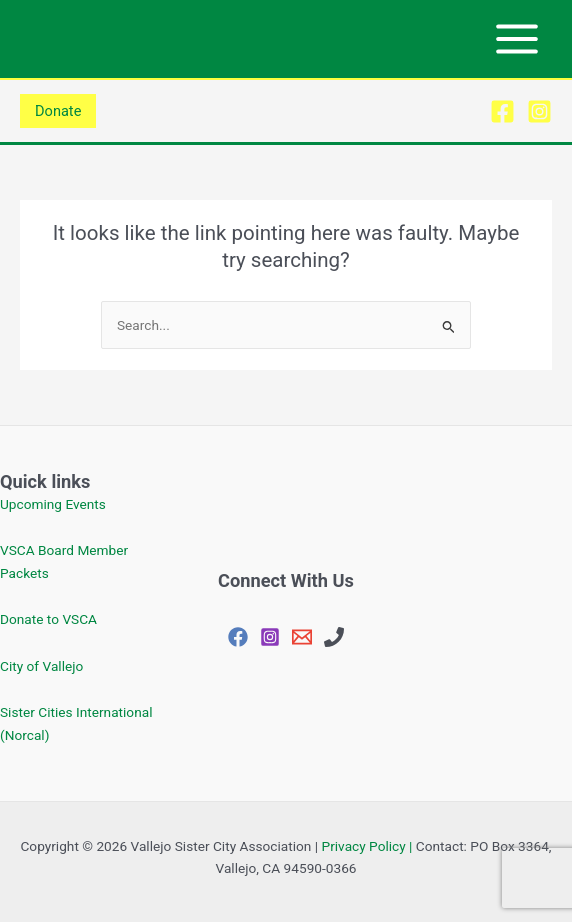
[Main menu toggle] (517, 38)
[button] (58, 111)
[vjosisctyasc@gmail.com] (302, 637)
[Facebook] (502, 111)
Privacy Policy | (367, 846)
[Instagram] (539, 111)
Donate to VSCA (48, 619)
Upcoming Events (53, 504)
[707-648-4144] (334, 637)
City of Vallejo (41, 666)
